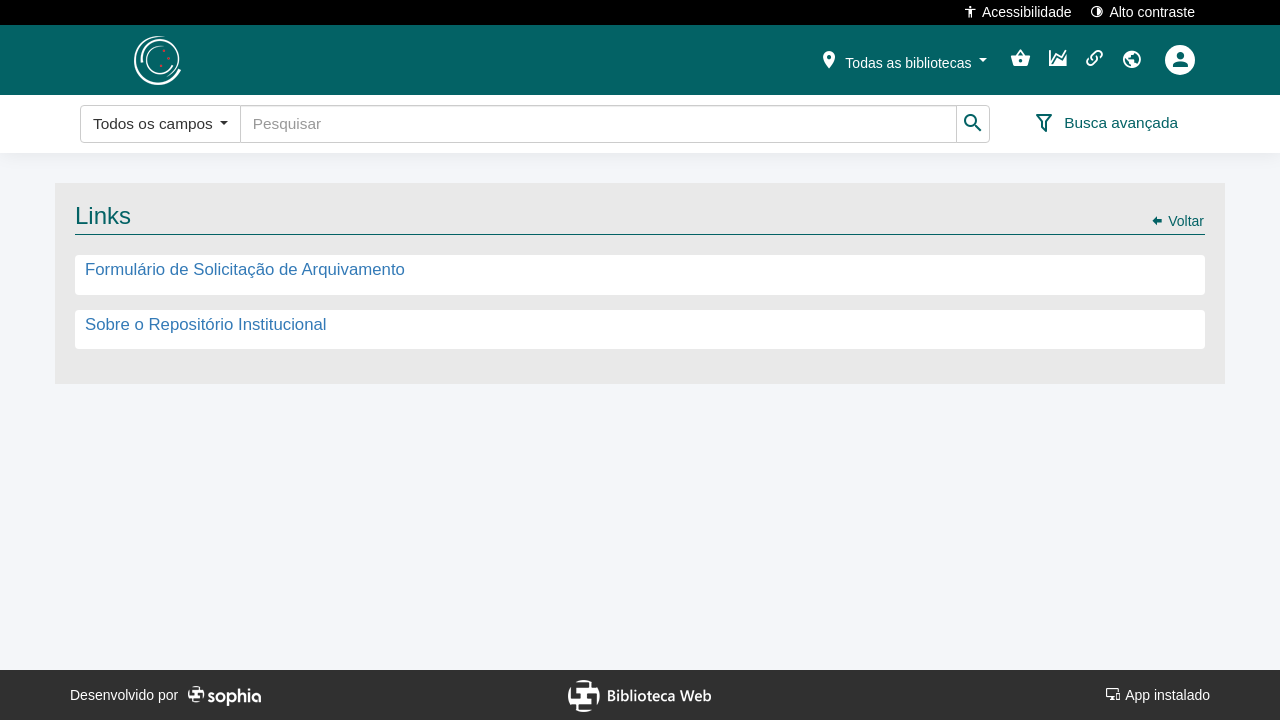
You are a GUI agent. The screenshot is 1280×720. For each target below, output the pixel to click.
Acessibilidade (1017, 11)
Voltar (1177, 221)
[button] (903, 59)
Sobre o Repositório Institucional (206, 324)
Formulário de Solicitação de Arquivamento (245, 270)
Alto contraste (1142, 11)
